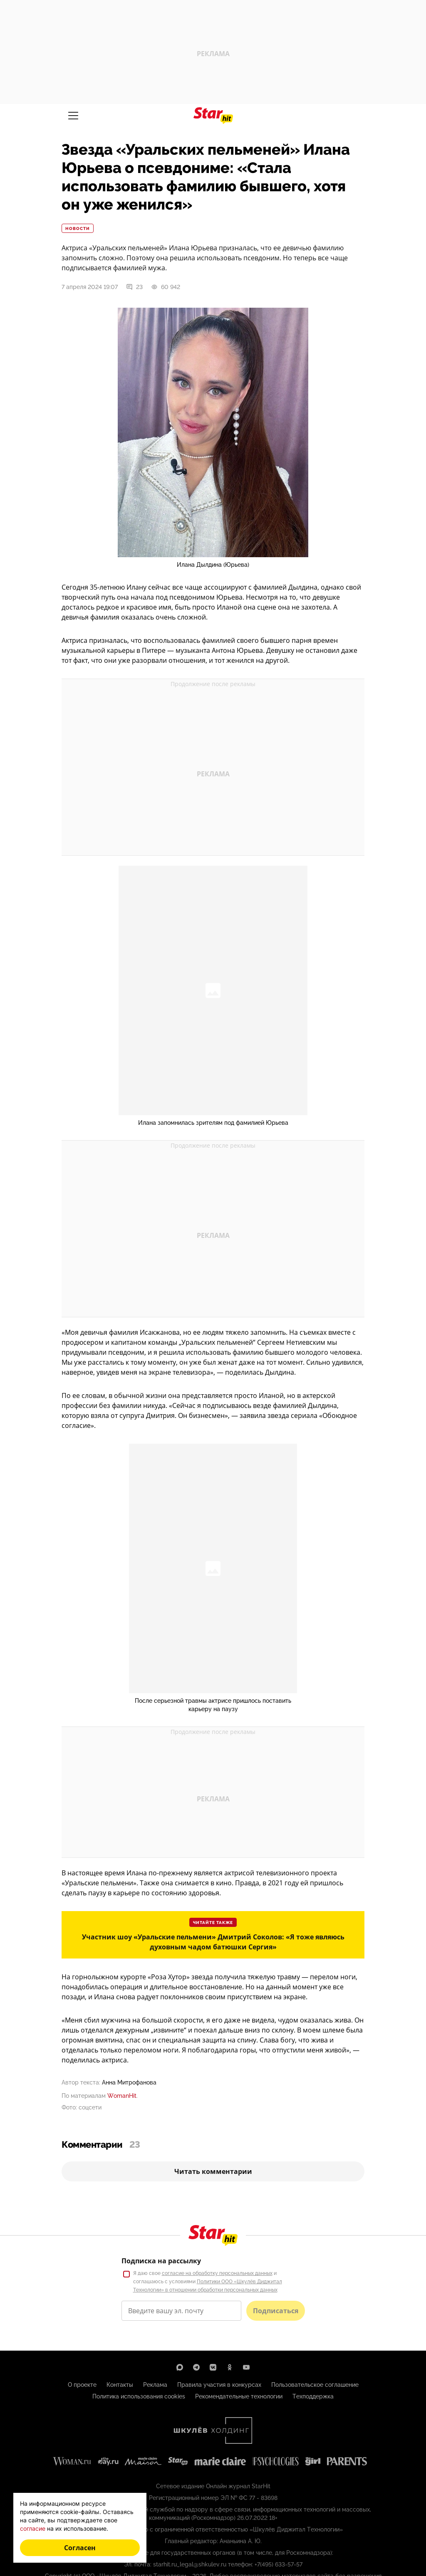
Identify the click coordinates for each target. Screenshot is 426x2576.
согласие (32, 2528)
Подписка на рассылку (161, 2260)
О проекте (82, 2384)
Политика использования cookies (138, 2396)
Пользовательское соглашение (315, 2384)
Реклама (155, 2384)
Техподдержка (313, 2396)
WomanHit (121, 2095)
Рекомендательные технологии (238, 2396)
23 (134, 287)
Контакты (119, 2384)
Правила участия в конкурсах (219, 2384)
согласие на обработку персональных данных (217, 2273)
